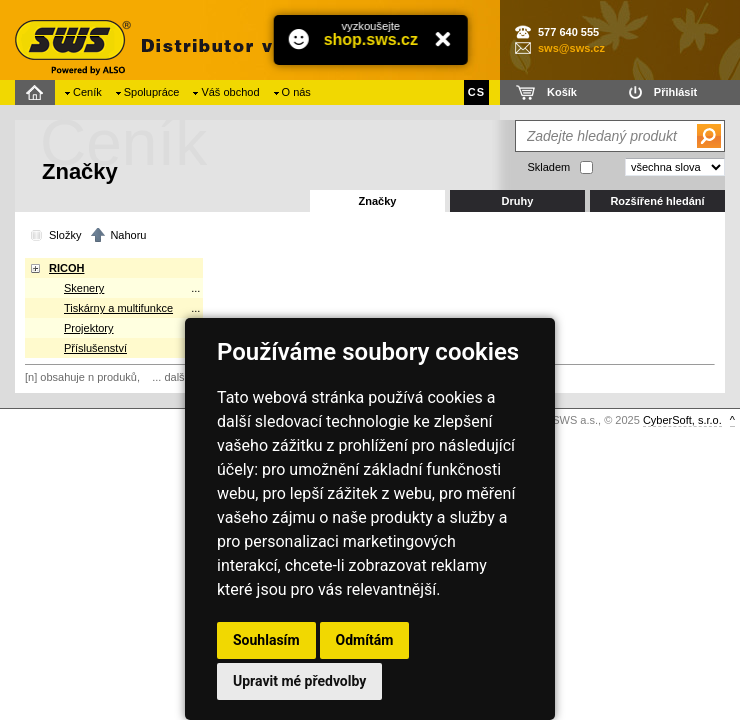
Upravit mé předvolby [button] (299, 681)
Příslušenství (95, 348)
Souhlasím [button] (266, 640)
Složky (65, 235)
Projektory (89, 328)
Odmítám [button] (365, 640)
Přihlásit (675, 92)
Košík (562, 92)
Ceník (87, 92)
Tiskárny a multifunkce (118, 308)
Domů (37, 92)
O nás (296, 92)
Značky (378, 201)
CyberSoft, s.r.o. (682, 420)
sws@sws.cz (571, 48)
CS (476, 92)
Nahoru (128, 235)
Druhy (518, 201)
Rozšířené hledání (657, 201)
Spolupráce (152, 92)
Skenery (84, 288)
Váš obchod (230, 92)
